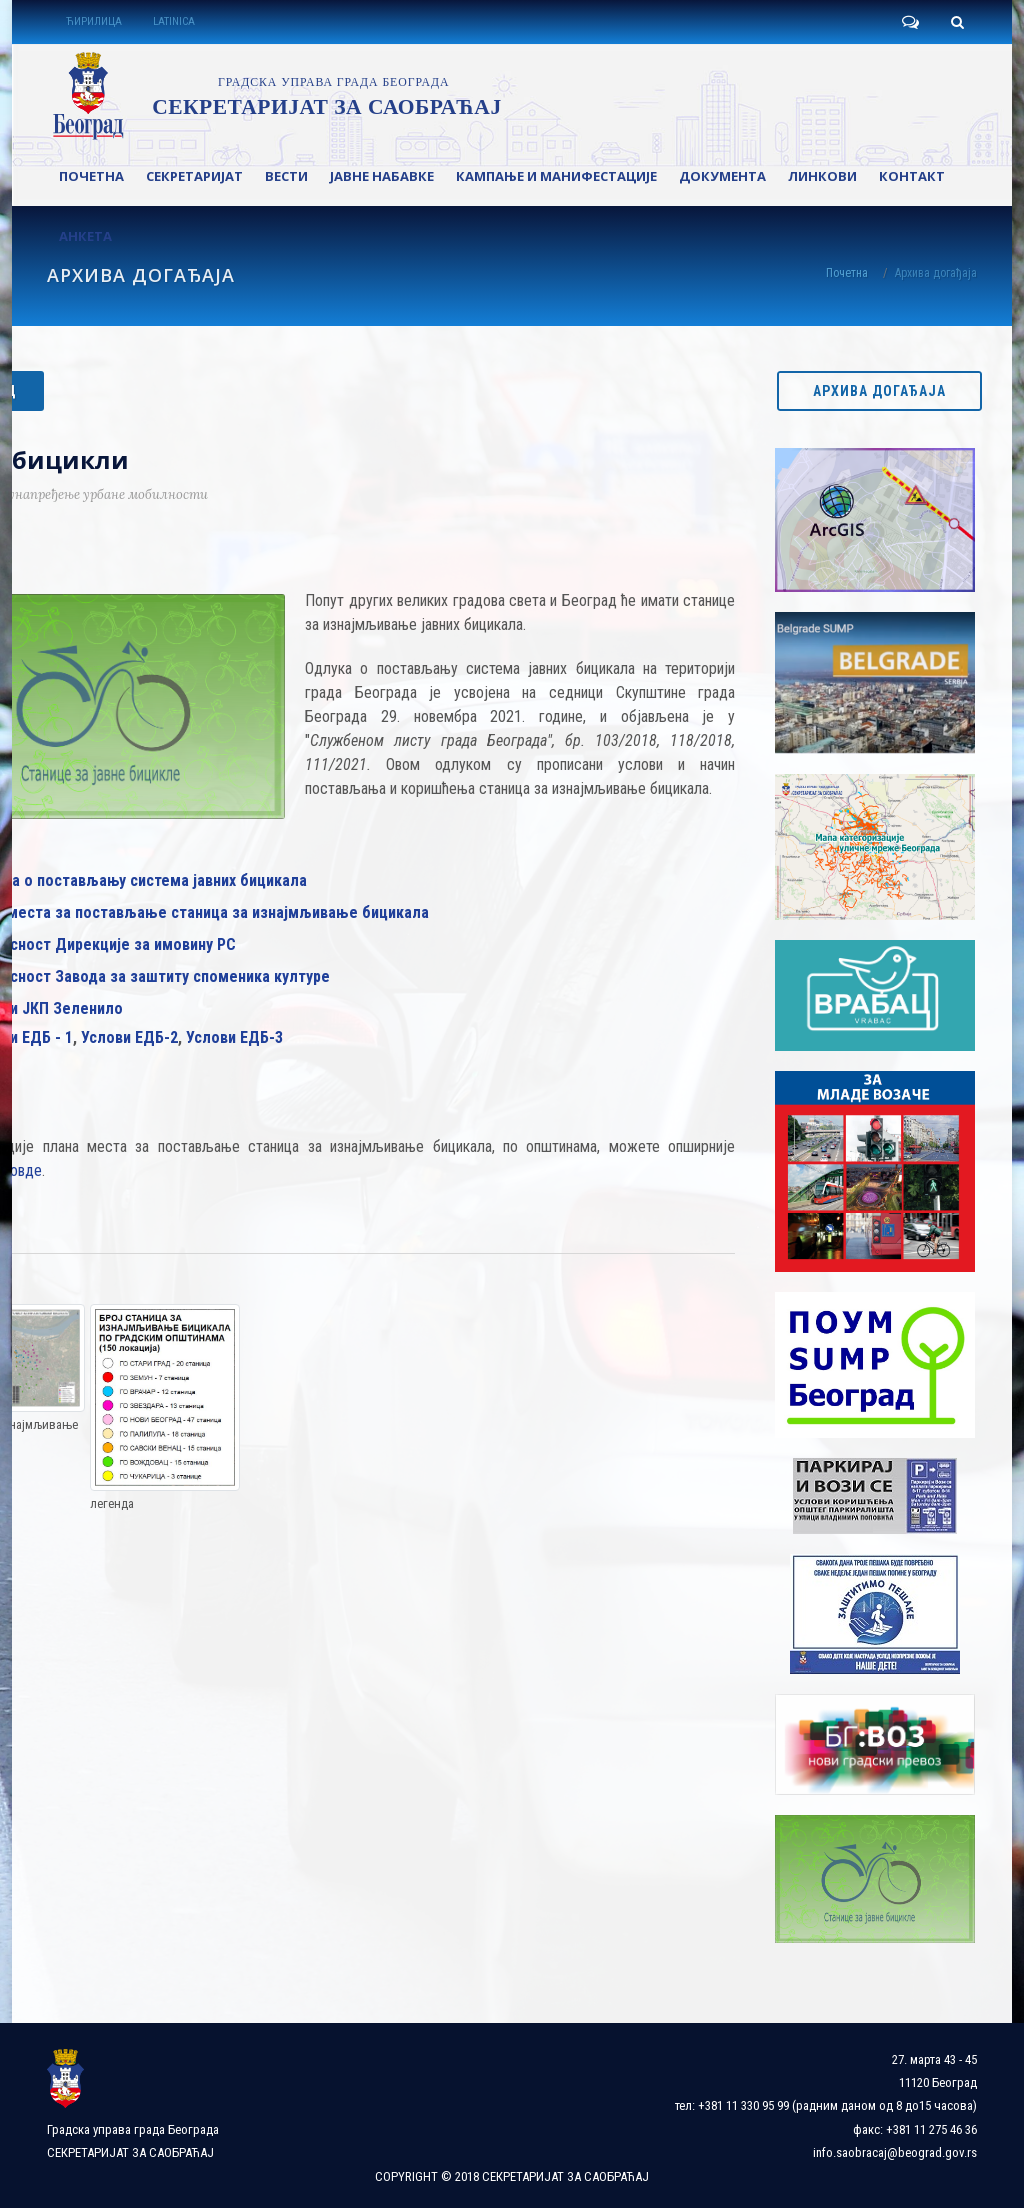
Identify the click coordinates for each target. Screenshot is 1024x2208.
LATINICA (174, 21)
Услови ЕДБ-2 (129, 1037)
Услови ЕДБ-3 (234, 1037)
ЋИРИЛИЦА (94, 21)
